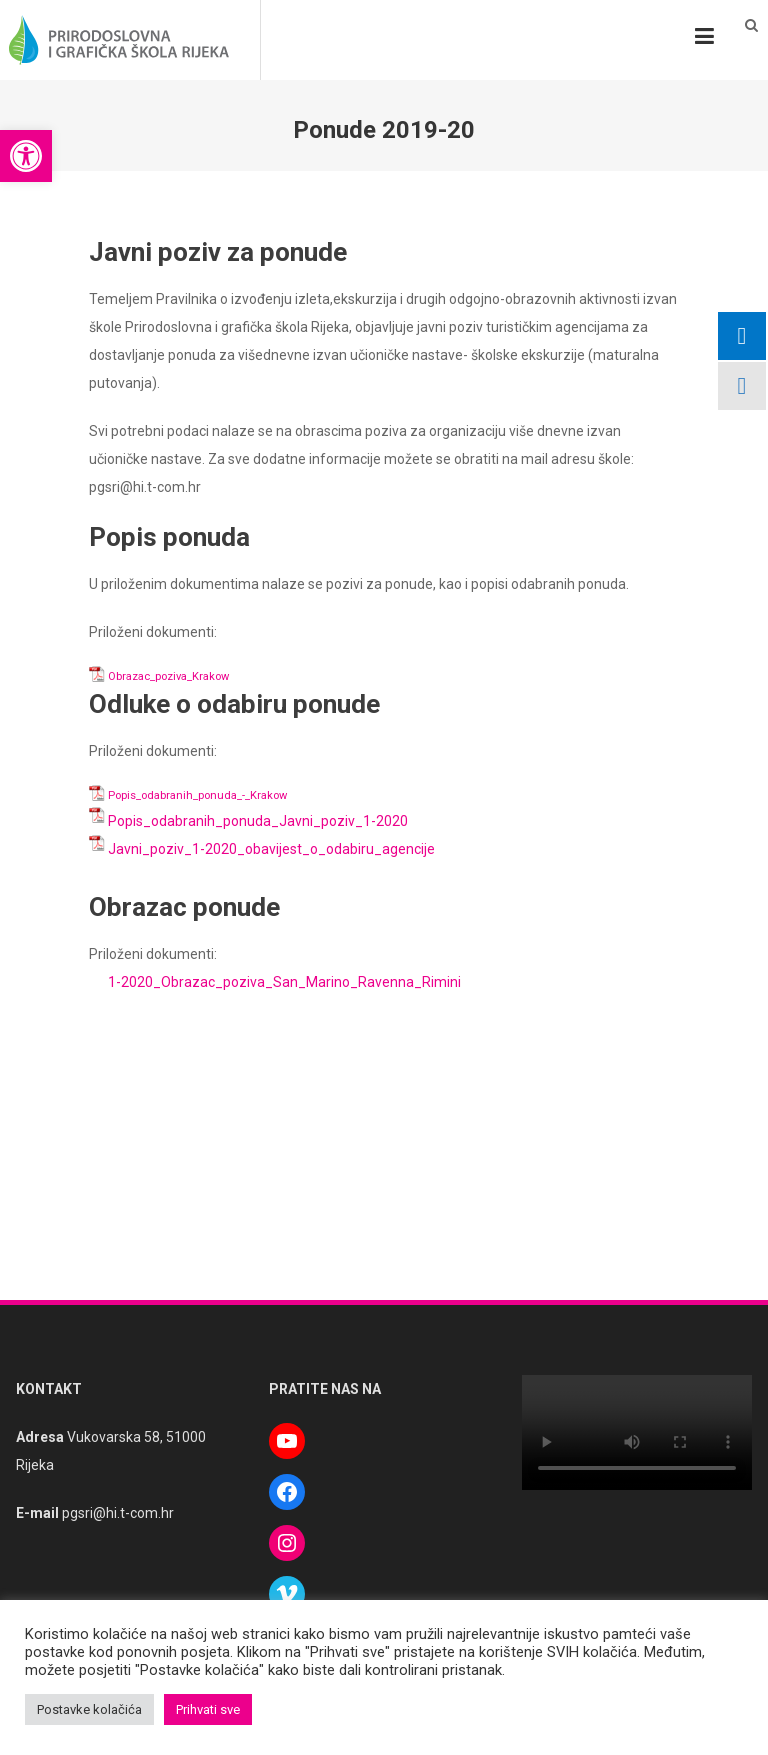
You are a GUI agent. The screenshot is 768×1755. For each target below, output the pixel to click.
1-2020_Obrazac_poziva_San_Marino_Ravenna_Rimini (284, 982)
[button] (26, 156)
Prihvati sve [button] (208, 1709)
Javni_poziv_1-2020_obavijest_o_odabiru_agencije (271, 849)
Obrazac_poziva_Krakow (168, 676)
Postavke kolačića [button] (89, 1709)
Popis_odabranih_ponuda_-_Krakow (197, 795)
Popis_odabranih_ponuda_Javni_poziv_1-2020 (258, 821)
